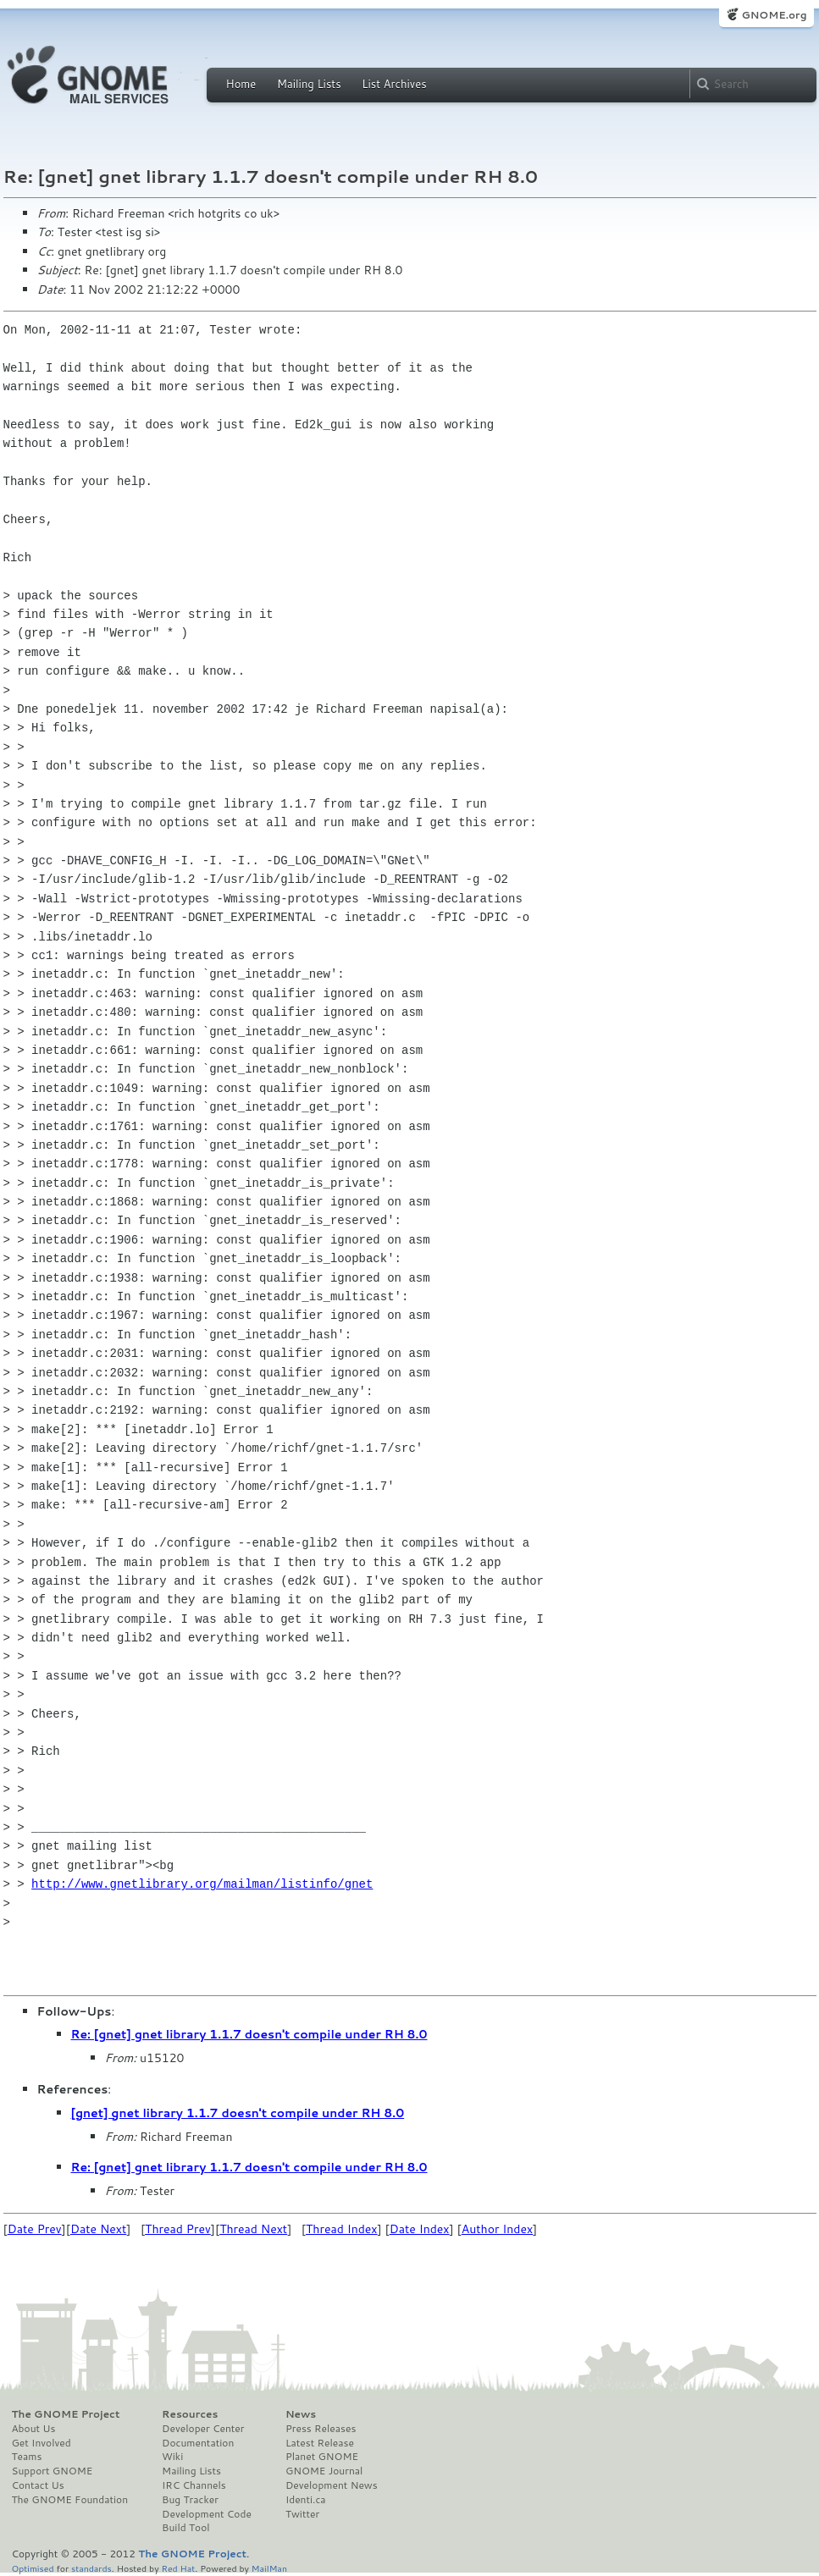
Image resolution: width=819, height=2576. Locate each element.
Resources (190, 2414)
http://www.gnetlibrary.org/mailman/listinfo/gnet (202, 1884)
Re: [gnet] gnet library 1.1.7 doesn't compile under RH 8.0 (249, 2034)
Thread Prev (178, 2228)
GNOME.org (773, 15)
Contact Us (38, 2485)
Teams (27, 2456)
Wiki (172, 2456)
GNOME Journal (324, 2471)
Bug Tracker (190, 2500)
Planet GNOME (321, 2456)
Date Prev (35, 2228)
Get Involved (41, 2443)
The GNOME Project (66, 2414)
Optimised (33, 2568)
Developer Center (203, 2428)
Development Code (207, 2514)
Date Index (420, 2228)
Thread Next (253, 2228)
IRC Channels (194, 2485)
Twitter (302, 2514)
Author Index (497, 2228)
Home (241, 83)
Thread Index (342, 2228)
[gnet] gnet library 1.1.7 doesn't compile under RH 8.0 (238, 2112)
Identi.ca (305, 2500)
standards (91, 2568)
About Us (34, 2428)
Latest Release (319, 2443)
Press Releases (320, 2428)
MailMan (269, 2568)
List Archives (394, 83)
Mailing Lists (309, 83)
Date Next (98, 2228)
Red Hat (178, 2568)
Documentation (198, 2443)
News (300, 2414)
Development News (331, 2485)
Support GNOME (52, 2471)
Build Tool (185, 2528)
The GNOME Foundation (70, 2500)
